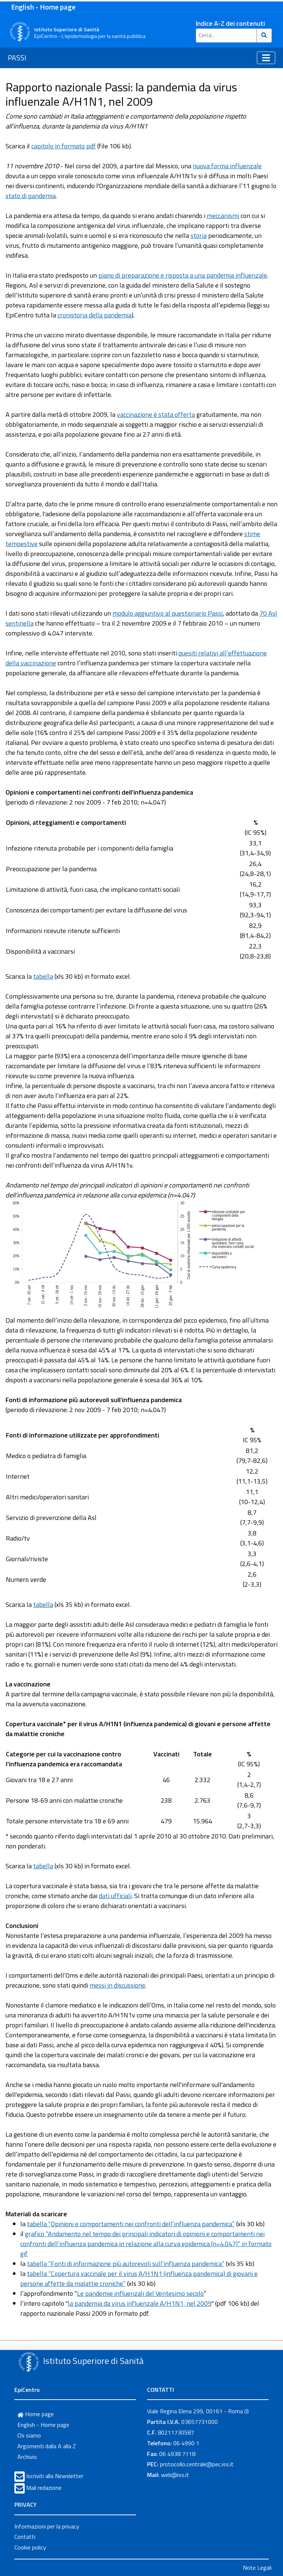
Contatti (24, 2536)
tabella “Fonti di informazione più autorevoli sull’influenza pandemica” (125, 2264)
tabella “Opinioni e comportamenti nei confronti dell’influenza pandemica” (131, 2224)
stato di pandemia (31, 196)
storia (199, 235)
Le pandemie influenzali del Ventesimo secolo (140, 2293)
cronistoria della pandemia (94, 315)
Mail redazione (44, 2487)
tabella (43, 976)
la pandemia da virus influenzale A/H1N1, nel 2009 (140, 2303)
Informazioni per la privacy (46, 2526)
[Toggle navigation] (266, 58)
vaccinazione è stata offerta (156, 414)
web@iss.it (175, 2474)
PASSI (17, 57)
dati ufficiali (115, 1896)
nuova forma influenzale (227, 166)
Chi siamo (29, 2435)
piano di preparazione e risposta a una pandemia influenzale (182, 275)
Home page (35, 2414)
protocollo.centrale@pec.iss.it (197, 2464)
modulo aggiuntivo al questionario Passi (167, 613)
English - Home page (43, 7)
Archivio (27, 2456)
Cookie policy (30, 2547)
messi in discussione (117, 1985)
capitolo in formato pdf (63, 146)
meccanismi (223, 216)
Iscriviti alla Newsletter (54, 2475)
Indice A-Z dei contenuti (230, 23)
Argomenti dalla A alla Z (46, 2446)
